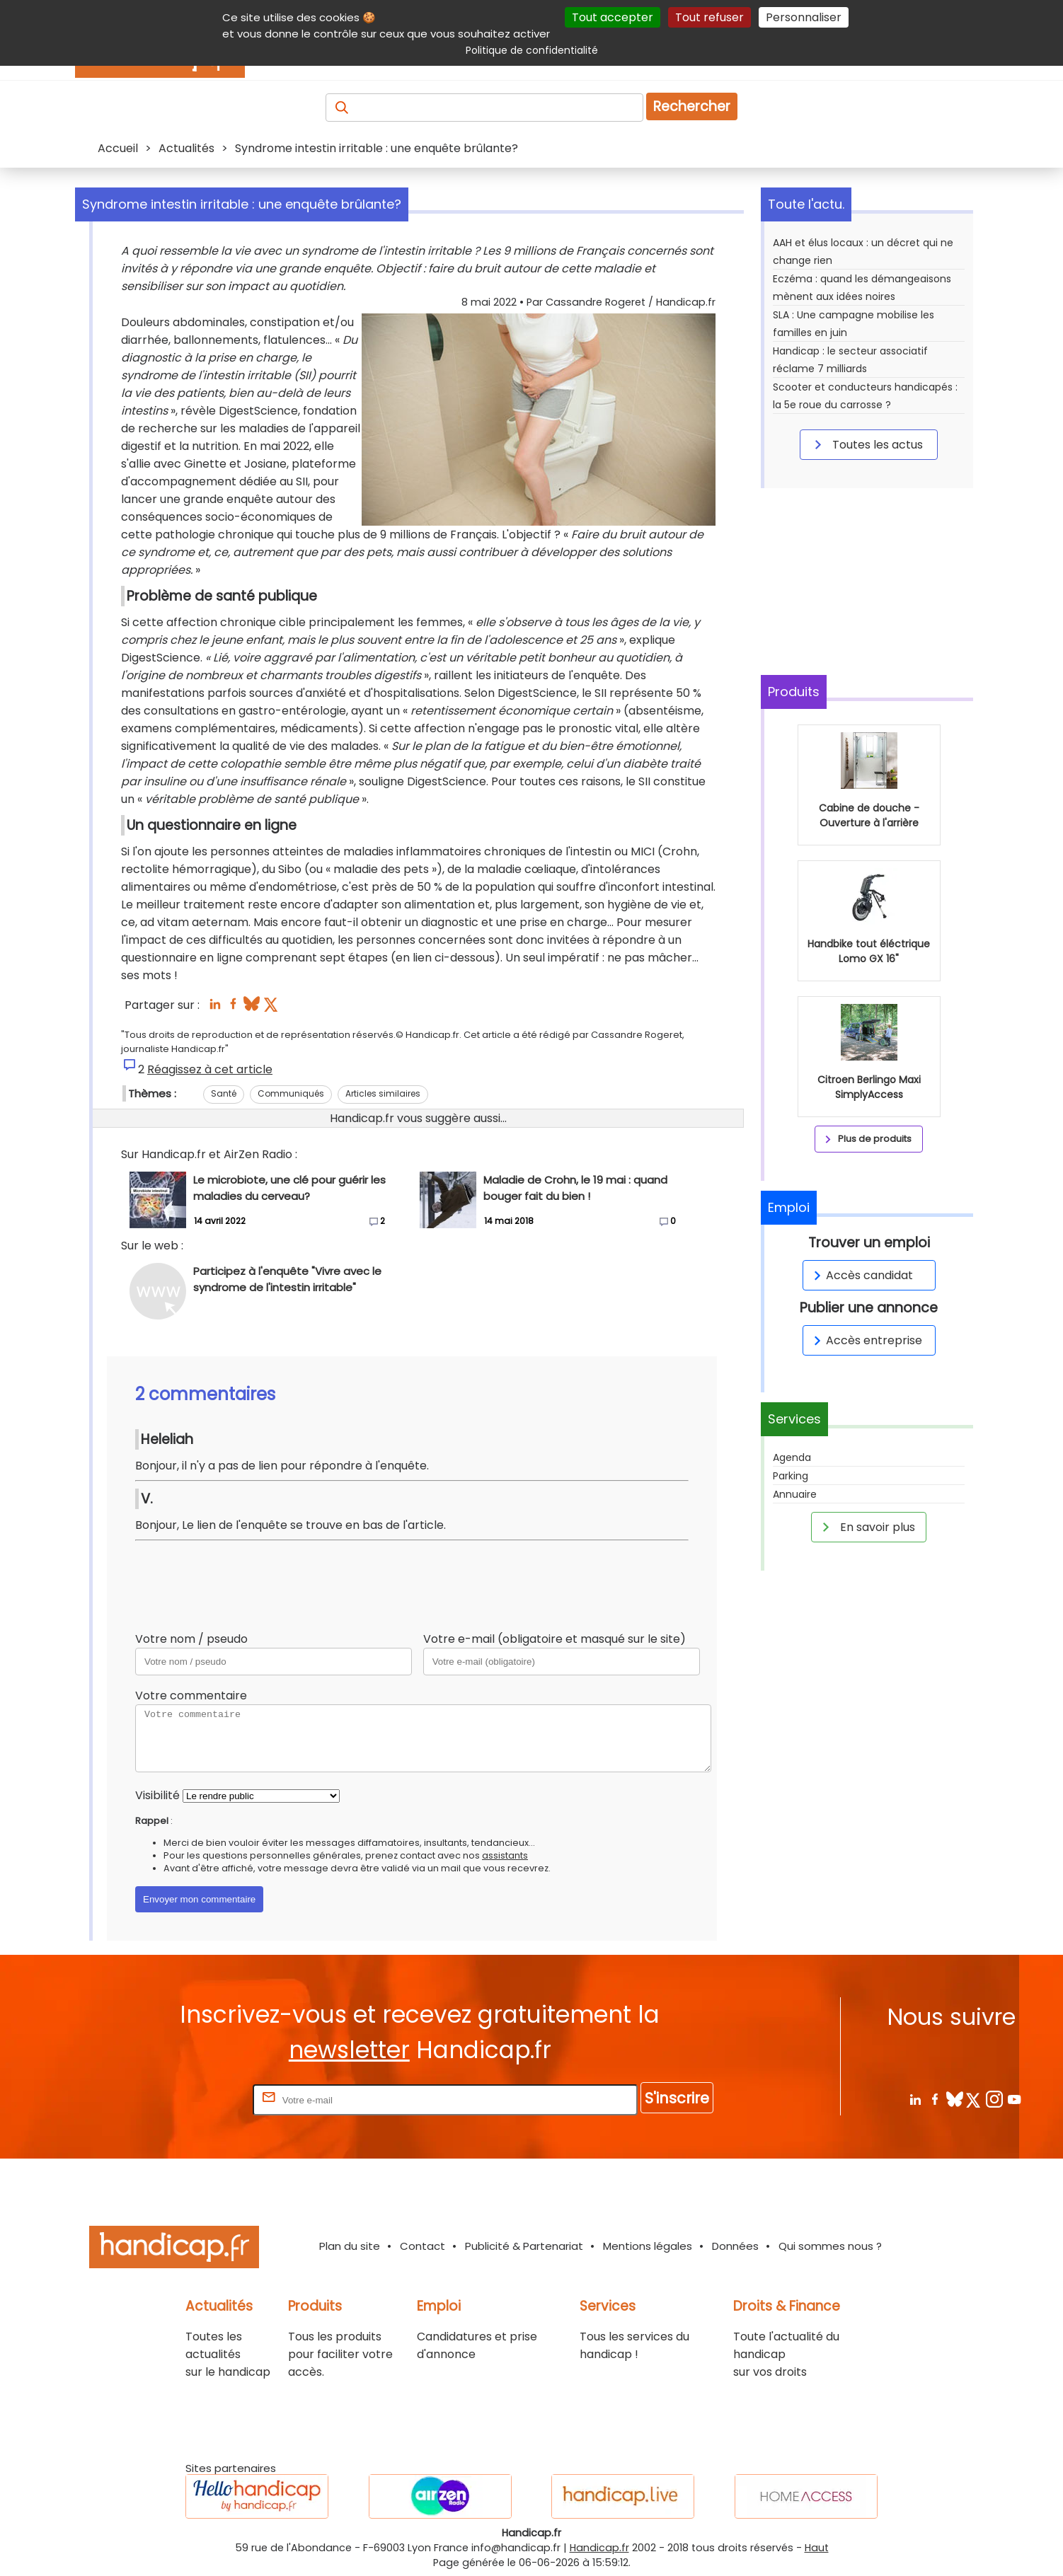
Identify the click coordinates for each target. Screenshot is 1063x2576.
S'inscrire (677, 2098)
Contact (422, 2246)
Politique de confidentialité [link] (532, 50)
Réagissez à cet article (209, 1069)
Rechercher (691, 106)
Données (735, 2246)
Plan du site (349, 2246)
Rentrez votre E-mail (193, 2099)
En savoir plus (866, 1526)
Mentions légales (647, 2246)
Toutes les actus (866, 444)
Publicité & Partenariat (524, 2246)
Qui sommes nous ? (830, 2246)
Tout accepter (612, 17)
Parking (790, 1476)
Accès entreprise (865, 1340)
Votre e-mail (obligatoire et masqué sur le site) (554, 1639)
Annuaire (795, 1494)
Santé (223, 1093)
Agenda (792, 1457)
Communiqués (291, 1093)
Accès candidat (861, 1275)
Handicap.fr (599, 2548)
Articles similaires (382, 1093)
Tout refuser (709, 17)
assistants (505, 1855)
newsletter (349, 2050)
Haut (817, 2548)
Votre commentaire (191, 1695)
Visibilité (157, 1795)
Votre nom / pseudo (191, 1639)
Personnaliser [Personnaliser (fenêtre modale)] (803, 17)
